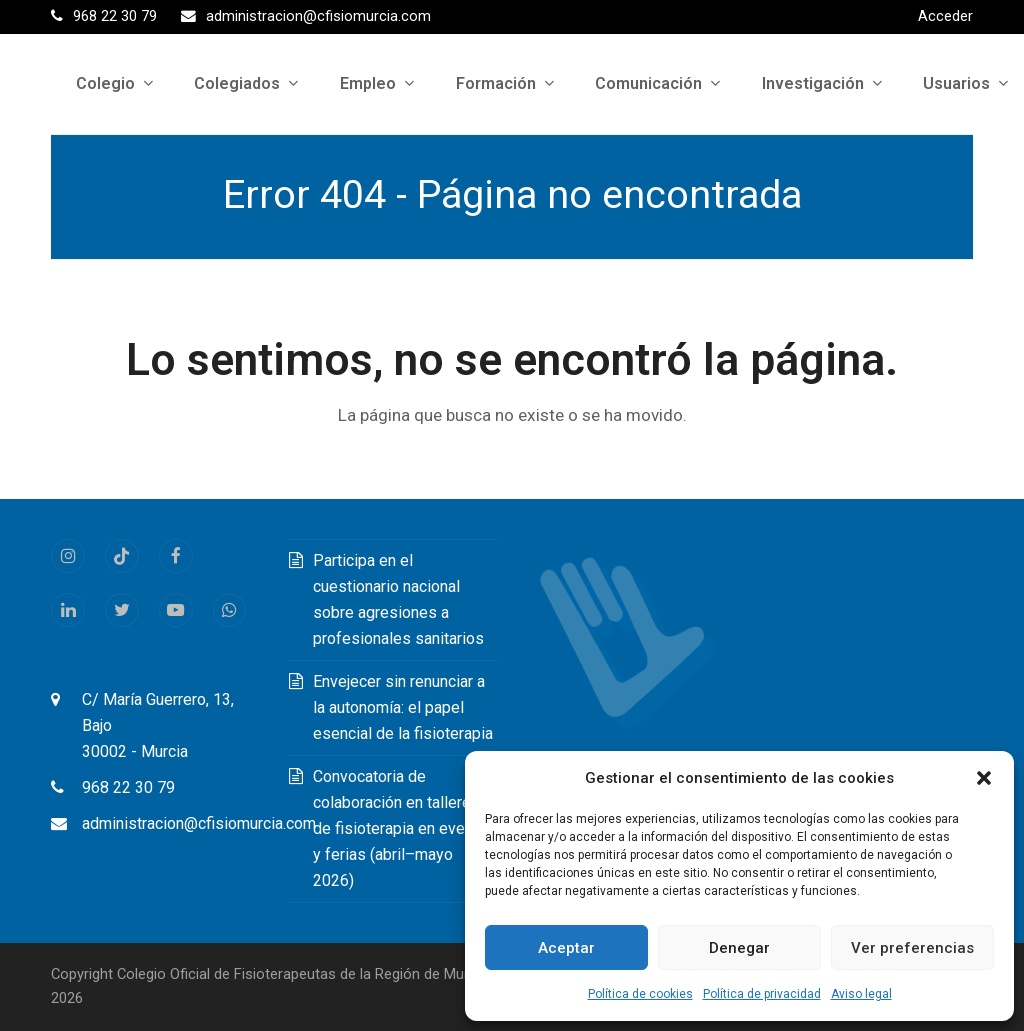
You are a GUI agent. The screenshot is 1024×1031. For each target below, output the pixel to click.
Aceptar (566, 948)
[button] (984, 778)
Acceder (945, 16)
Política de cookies (640, 994)
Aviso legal (861, 994)
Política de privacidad (762, 994)
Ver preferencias (912, 948)
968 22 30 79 (128, 787)
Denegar (739, 948)
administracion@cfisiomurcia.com (199, 823)
